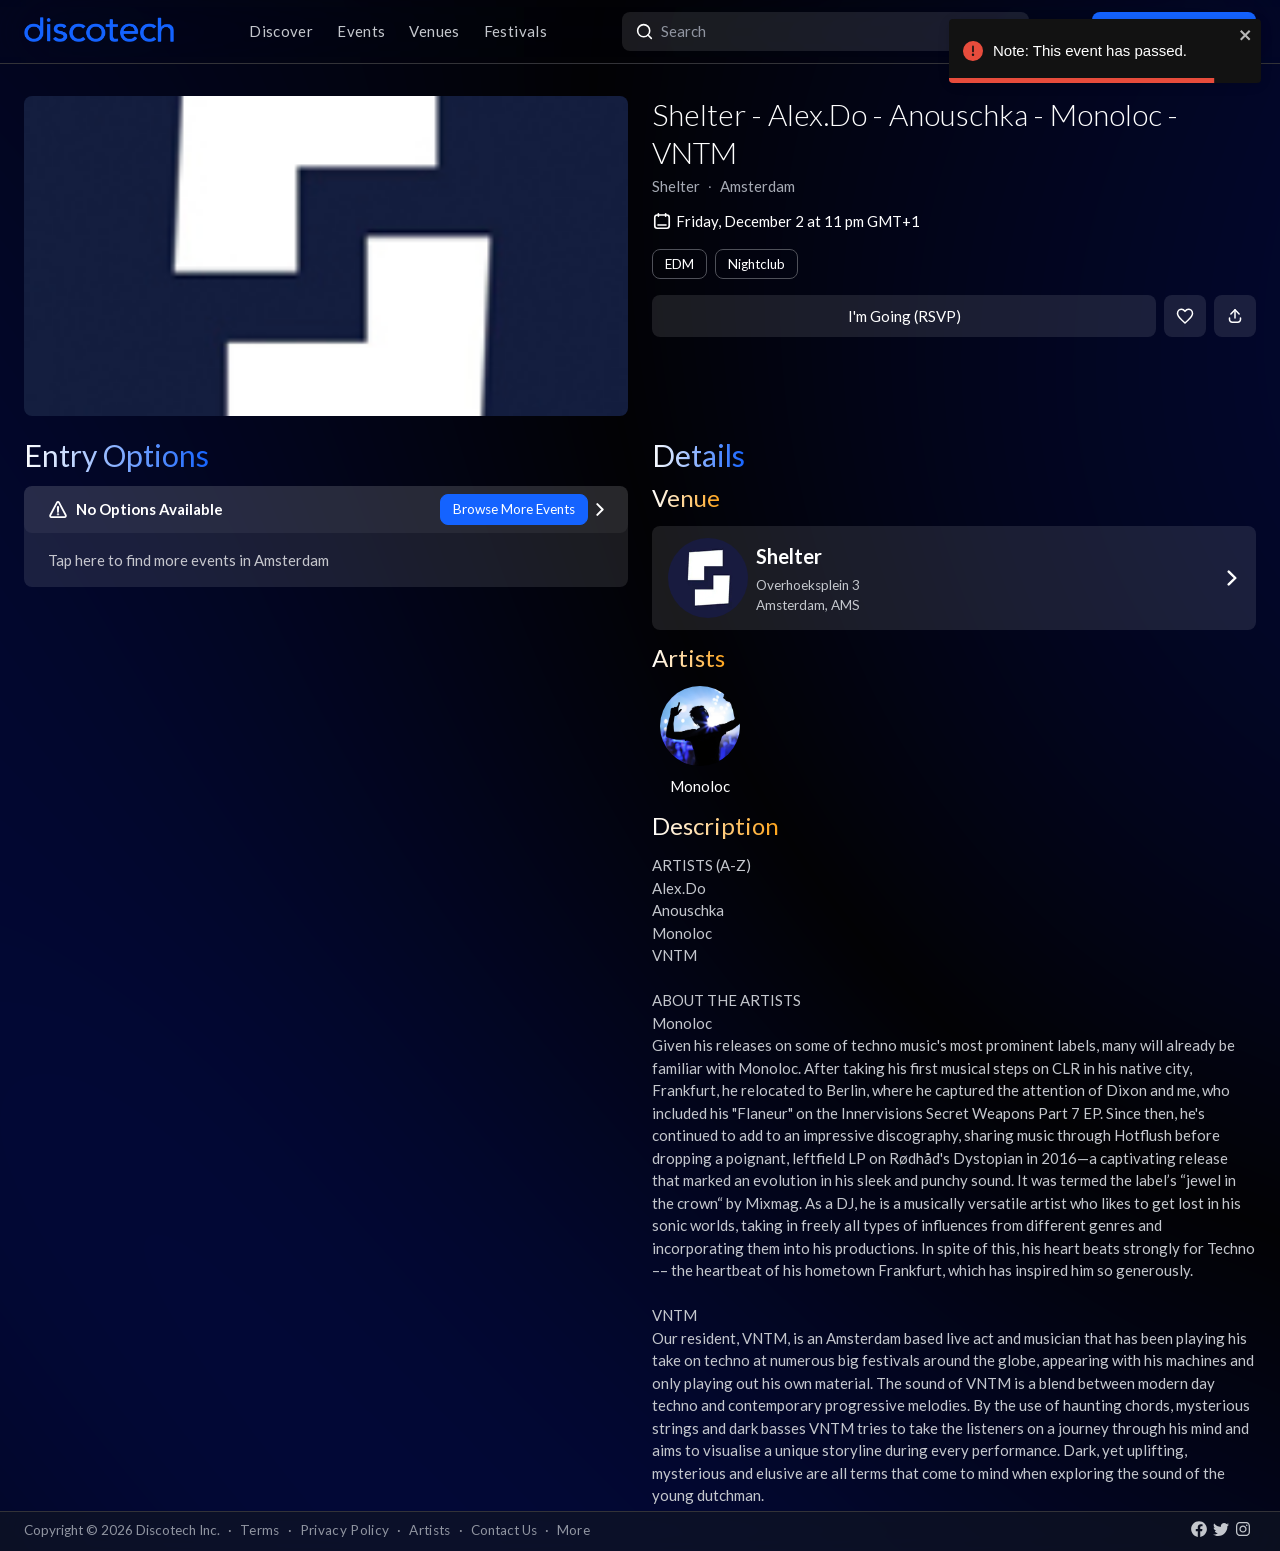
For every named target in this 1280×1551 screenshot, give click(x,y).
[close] (1246, 35)
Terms (260, 1530)
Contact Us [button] (504, 1530)
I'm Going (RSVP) (904, 316)
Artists (429, 1530)
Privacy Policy (345, 1530)
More (573, 1530)
